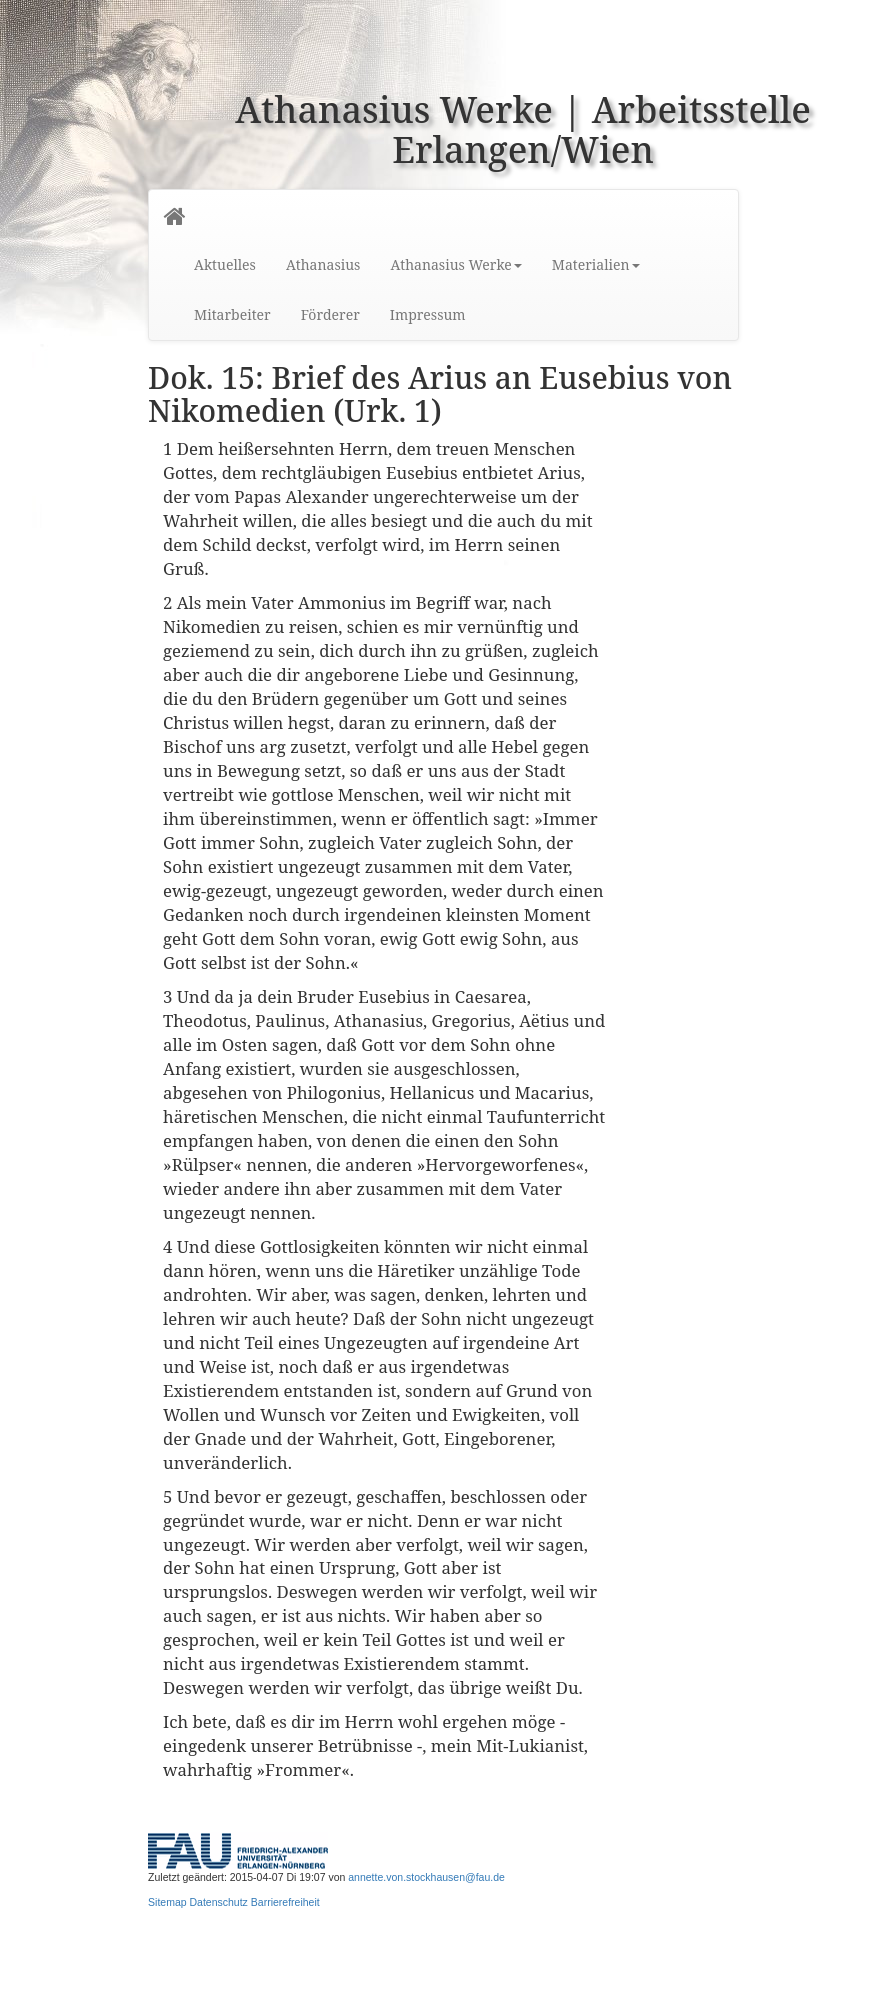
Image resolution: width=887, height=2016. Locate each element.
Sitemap (167, 1902)
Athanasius (323, 264)
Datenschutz (219, 1902)
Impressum (428, 314)
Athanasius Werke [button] (455, 264)
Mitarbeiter (232, 314)
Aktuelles (225, 264)
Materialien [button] (596, 264)
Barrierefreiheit (285, 1902)
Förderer (330, 314)
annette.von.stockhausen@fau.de (426, 1877)
